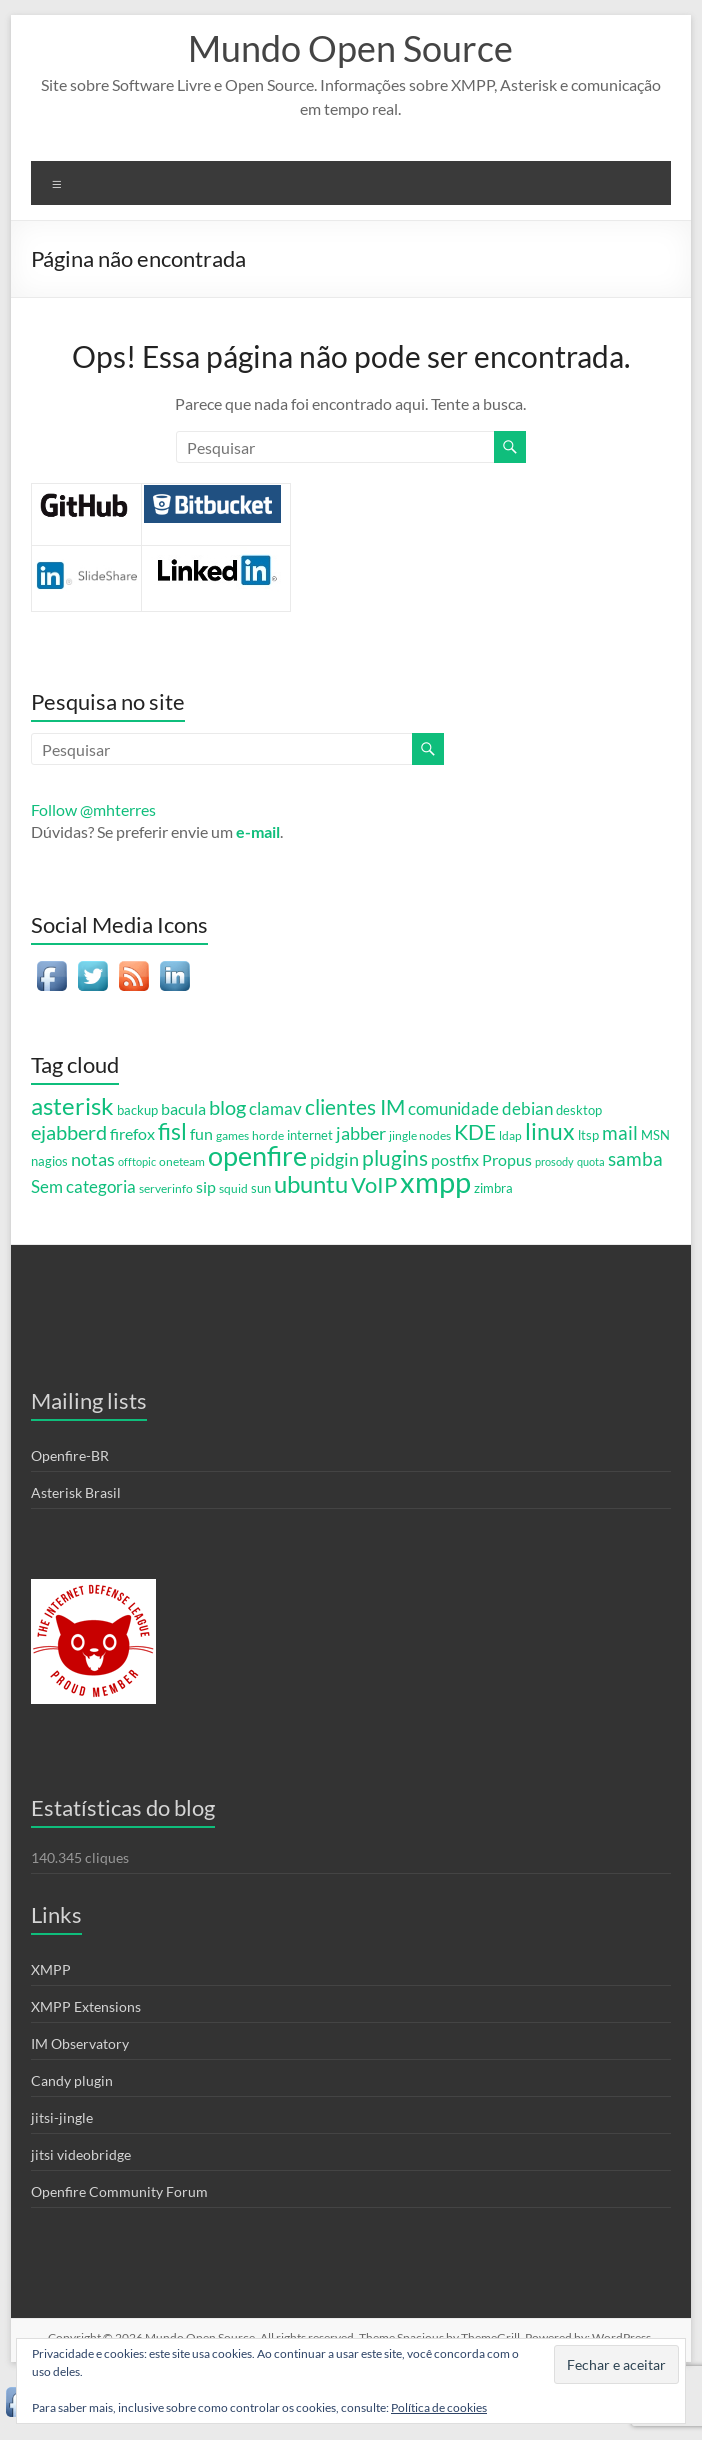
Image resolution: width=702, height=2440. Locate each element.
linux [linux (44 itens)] (550, 1131)
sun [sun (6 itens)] (261, 1188)
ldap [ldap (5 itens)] (510, 1135)
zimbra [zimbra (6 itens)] (493, 1188)
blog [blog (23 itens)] (227, 1107)
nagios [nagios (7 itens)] (49, 1161)
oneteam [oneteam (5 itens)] (182, 1161)
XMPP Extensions (86, 2006)
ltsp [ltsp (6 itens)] (588, 1135)
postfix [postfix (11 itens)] (455, 1160)
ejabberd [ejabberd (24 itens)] (69, 1132)
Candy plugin (72, 2080)
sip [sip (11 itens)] (206, 1187)
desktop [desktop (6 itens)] (579, 1110)
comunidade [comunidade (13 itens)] (453, 1109)
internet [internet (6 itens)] (310, 1135)
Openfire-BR (70, 1455)
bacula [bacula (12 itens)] (183, 1108)
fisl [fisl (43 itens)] (172, 1131)
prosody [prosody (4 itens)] (554, 1161)
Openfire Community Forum (119, 2191)
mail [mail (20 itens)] (620, 1132)
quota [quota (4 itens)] (591, 1161)
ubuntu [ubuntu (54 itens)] (311, 1183)
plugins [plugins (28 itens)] (395, 1158)
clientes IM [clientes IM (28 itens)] (355, 1107)
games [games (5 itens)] (232, 1135)
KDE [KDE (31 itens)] (475, 1132)
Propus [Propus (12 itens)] (507, 1159)
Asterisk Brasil (76, 1492)
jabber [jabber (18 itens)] (361, 1133)
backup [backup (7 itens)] (137, 1110)
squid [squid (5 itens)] (233, 1188)
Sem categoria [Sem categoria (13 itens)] (83, 1187)
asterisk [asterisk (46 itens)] (72, 1106)
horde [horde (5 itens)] (268, 1135)
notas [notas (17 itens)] (93, 1159)
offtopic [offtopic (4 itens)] (137, 1161)
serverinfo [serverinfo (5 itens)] (166, 1188)
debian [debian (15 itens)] (527, 1108)
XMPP (51, 1969)
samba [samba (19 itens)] (635, 1159)
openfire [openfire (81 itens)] (257, 1156)
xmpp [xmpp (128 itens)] (435, 1181)
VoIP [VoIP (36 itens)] (374, 1184)
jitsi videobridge (81, 2154)
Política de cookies (439, 2407)
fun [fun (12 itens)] (201, 1133)
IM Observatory (80, 2043)
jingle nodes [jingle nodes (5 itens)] (420, 1135)
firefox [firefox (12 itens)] (132, 1133)
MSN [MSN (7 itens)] (655, 1135)
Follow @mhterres (93, 809)
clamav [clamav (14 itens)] (275, 1108)
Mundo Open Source (350, 48)
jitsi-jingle (62, 2117)
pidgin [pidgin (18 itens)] (334, 1159)
